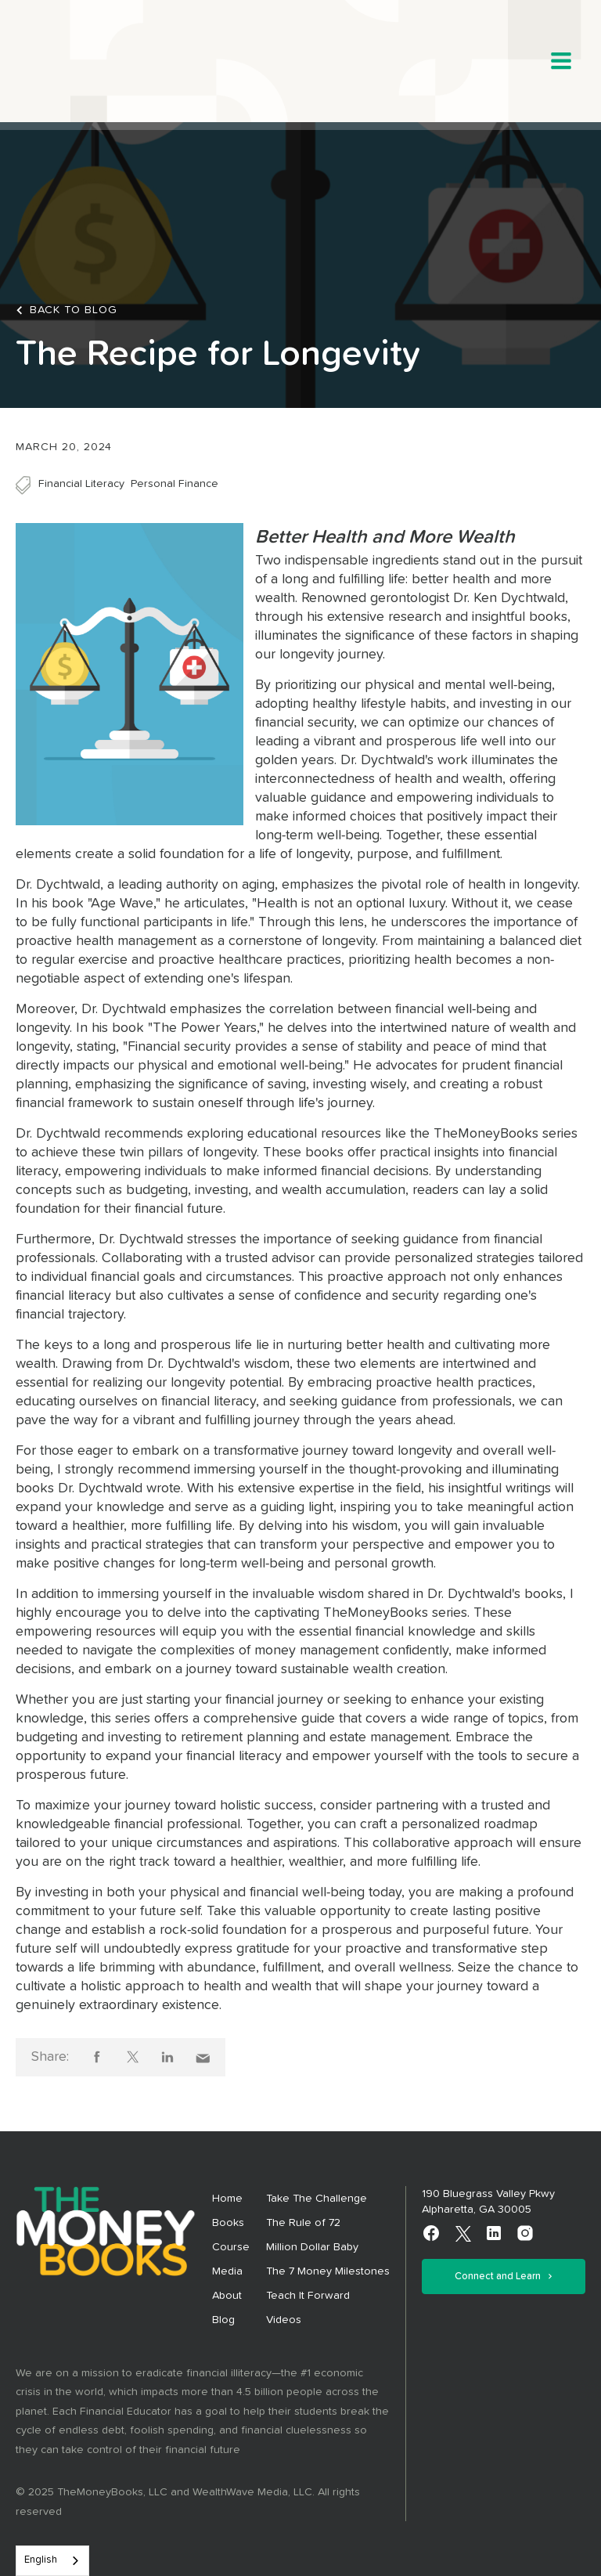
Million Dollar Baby (312, 2247)
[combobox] (52, 2560)
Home (227, 2198)
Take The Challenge (316, 2198)
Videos (283, 2319)
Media (227, 2271)
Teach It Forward (308, 2295)
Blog (223, 2319)
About (227, 2295)
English (40, 2560)
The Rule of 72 (303, 2222)
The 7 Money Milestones (328, 2271)
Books (228, 2222)
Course (231, 2247)
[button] (561, 61)
